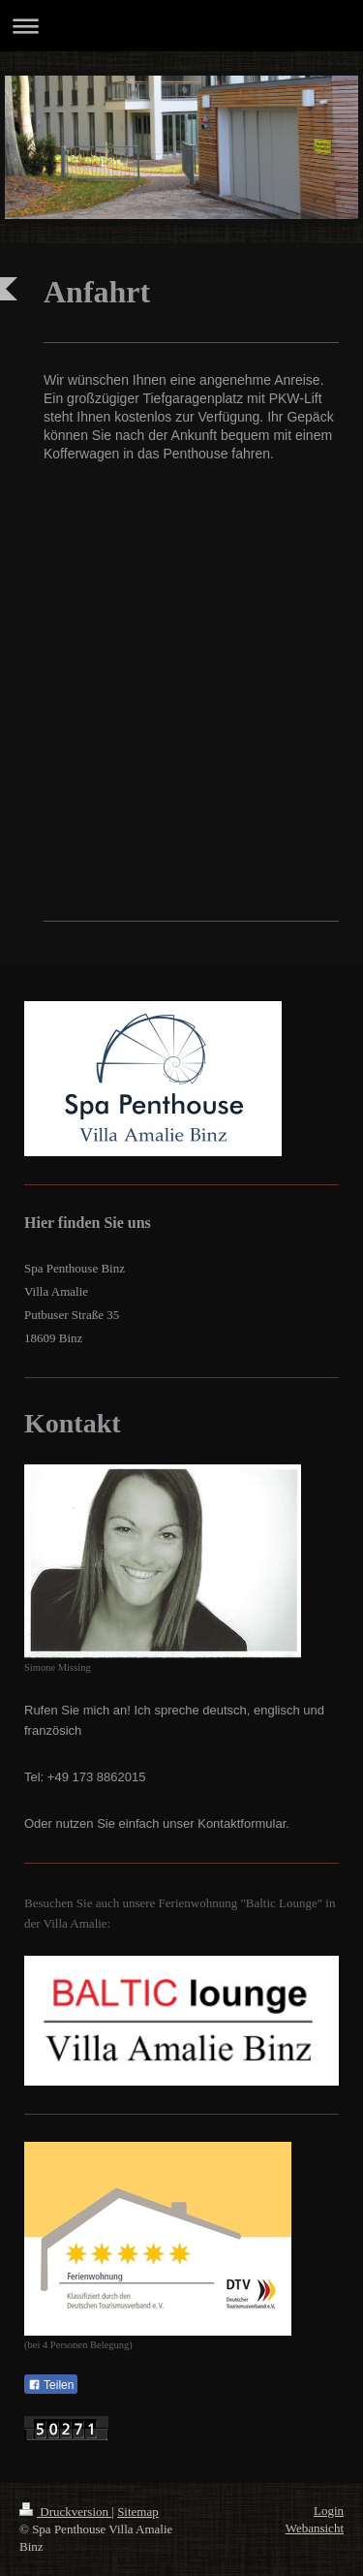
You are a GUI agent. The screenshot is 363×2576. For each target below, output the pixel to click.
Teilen (51, 2385)
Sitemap (138, 2511)
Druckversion (65, 2511)
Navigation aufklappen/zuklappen (181, 26)
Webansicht (315, 2528)
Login (329, 2510)
